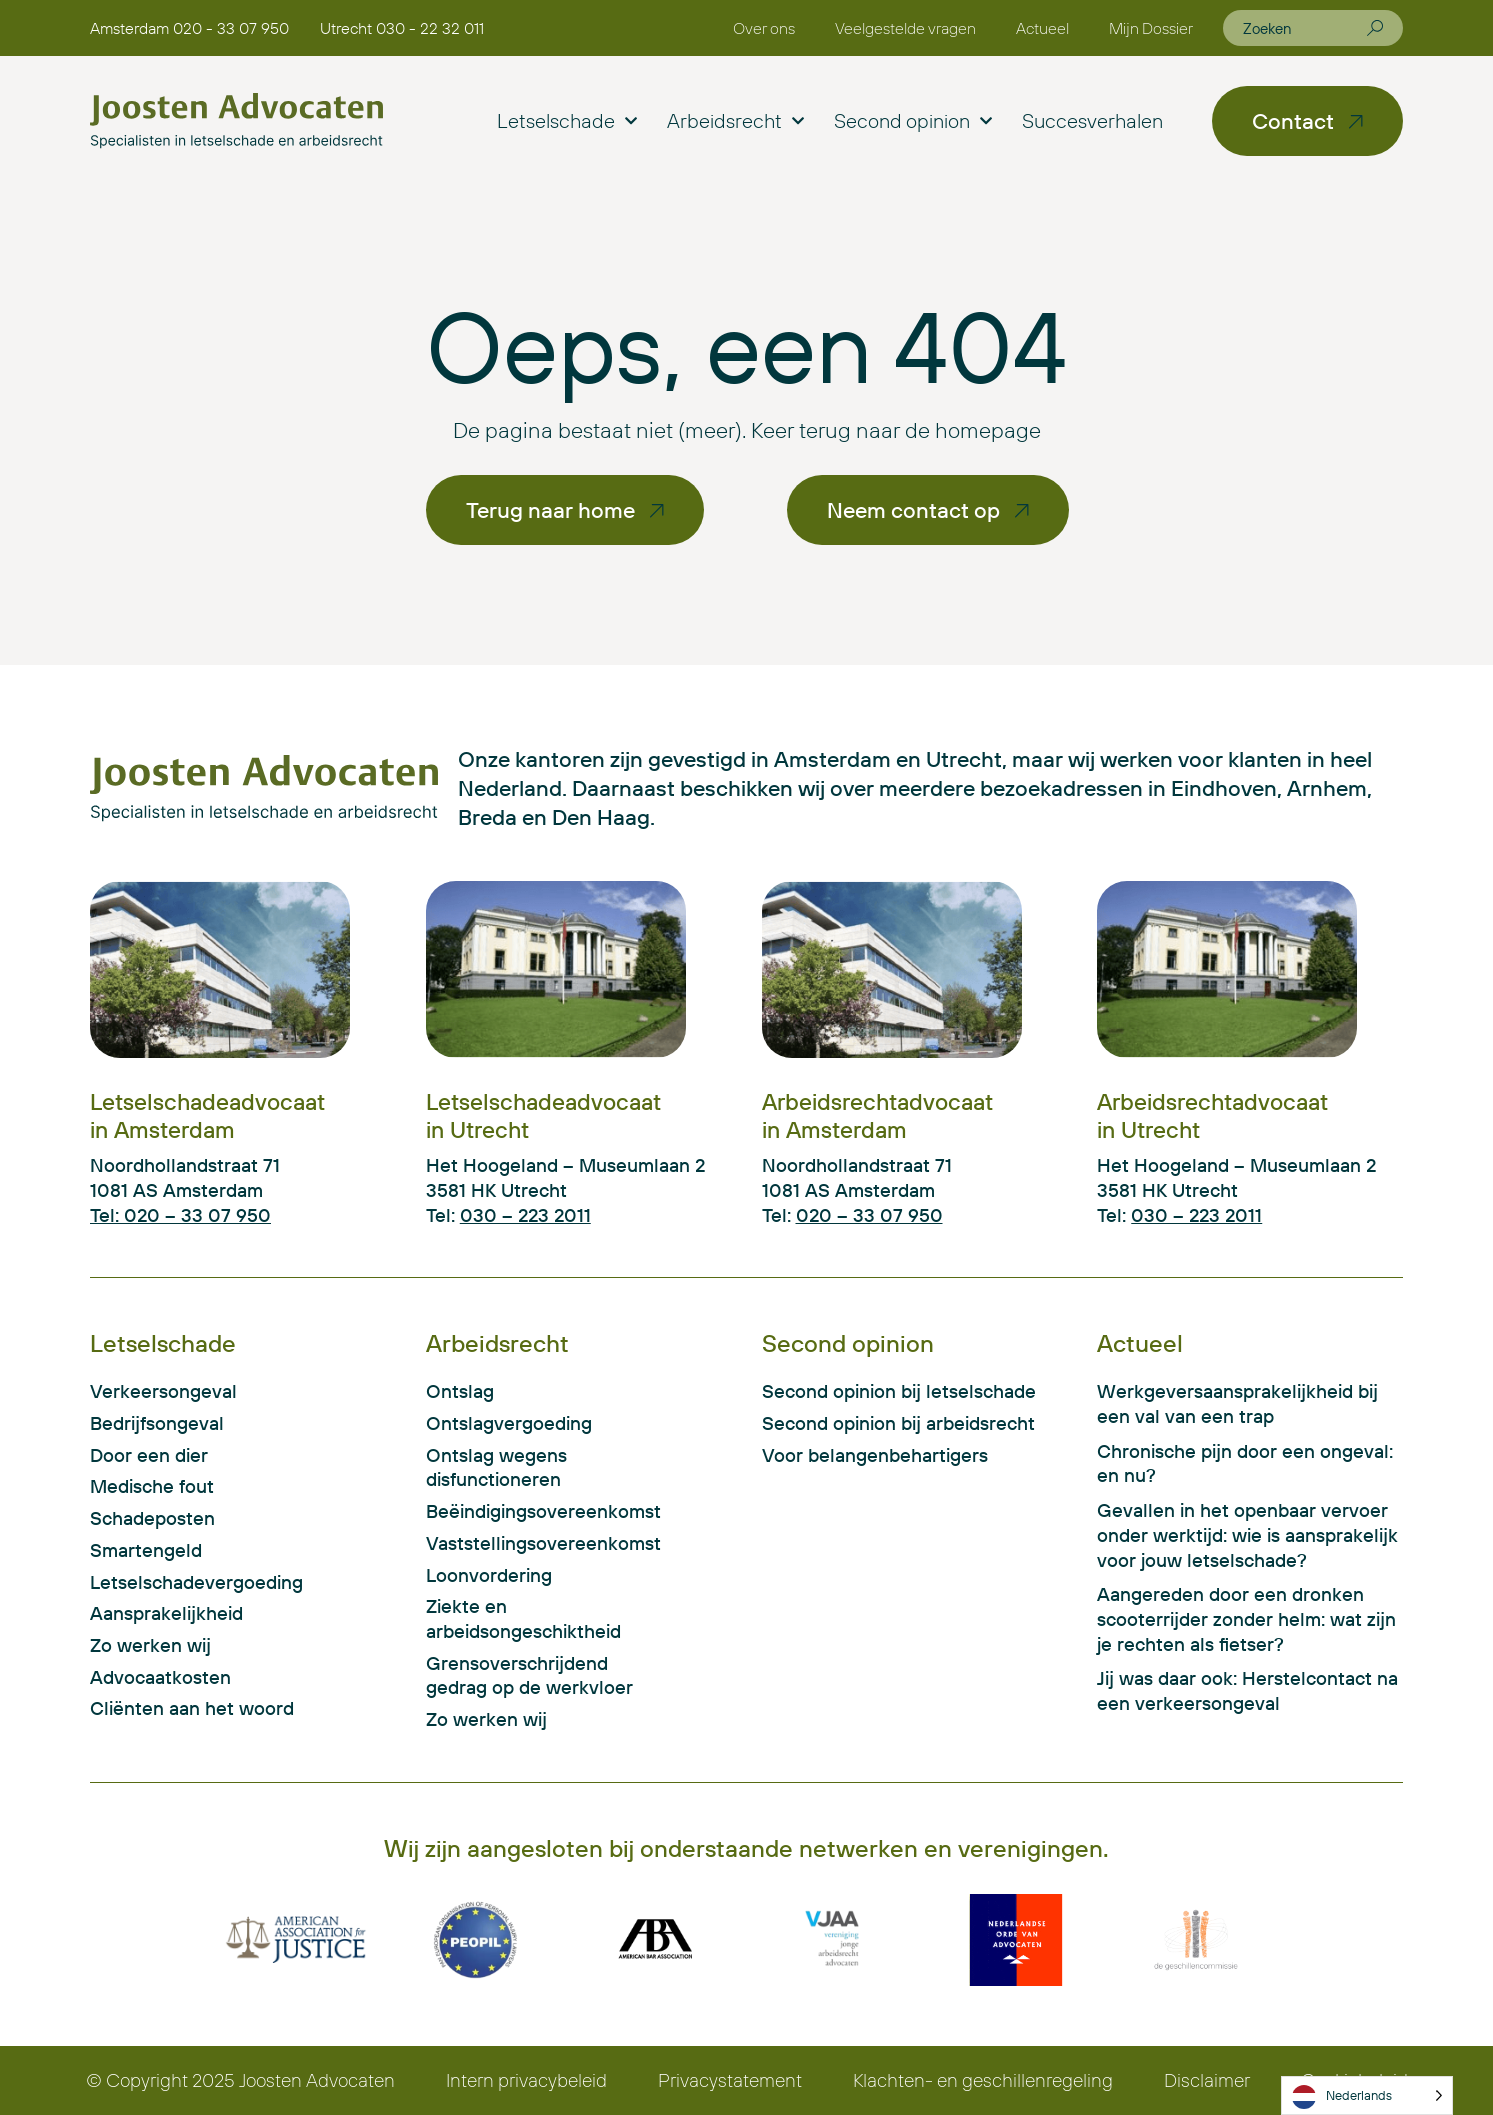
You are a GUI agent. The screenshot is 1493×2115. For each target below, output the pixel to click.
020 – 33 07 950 (869, 1215)
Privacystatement (730, 2080)
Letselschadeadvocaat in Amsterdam (207, 1115)
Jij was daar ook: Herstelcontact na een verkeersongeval (1247, 1690)
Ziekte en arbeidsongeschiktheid (523, 1618)
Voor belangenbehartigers (875, 1455)
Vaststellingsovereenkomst (531, 1543)
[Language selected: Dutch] (1367, 2095)
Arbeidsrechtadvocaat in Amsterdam (877, 1115)
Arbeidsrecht (735, 121)
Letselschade (567, 121)
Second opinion (913, 121)
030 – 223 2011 (525, 1215)
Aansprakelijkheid (166, 1613)
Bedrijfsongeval (157, 1423)
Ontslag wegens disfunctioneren (496, 1467)
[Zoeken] (1375, 28)
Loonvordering (489, 1575)
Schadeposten (152, 1518)
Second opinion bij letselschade (899, 1391)
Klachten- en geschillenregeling (983, 2080)
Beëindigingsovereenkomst (531, 1511)
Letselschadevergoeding (196, 1582)
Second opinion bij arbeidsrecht (898, 1423)
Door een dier (149, 1455)
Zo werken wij (150, 1645)
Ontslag (460, 1391)
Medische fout (152, 1486)
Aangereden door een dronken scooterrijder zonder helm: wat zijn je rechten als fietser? (1246, 1618)
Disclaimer (1207, 2080)
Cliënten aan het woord (192, 1708)
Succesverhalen (1092, 120)
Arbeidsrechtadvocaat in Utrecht (1212, 1115)
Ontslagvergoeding (509, 1423)
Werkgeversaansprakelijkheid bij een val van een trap (1237, 1403)
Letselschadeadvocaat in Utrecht (543, 1115)
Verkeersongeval (163, 1391)
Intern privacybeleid (526, 2080)
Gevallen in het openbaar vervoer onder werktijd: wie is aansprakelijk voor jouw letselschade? (1247, 1534)
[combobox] (1305, 28)
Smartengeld (146, 1550)
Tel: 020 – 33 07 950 (180, 1215)
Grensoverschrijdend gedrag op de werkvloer (529, 1675)
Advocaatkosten (160, 1677)
